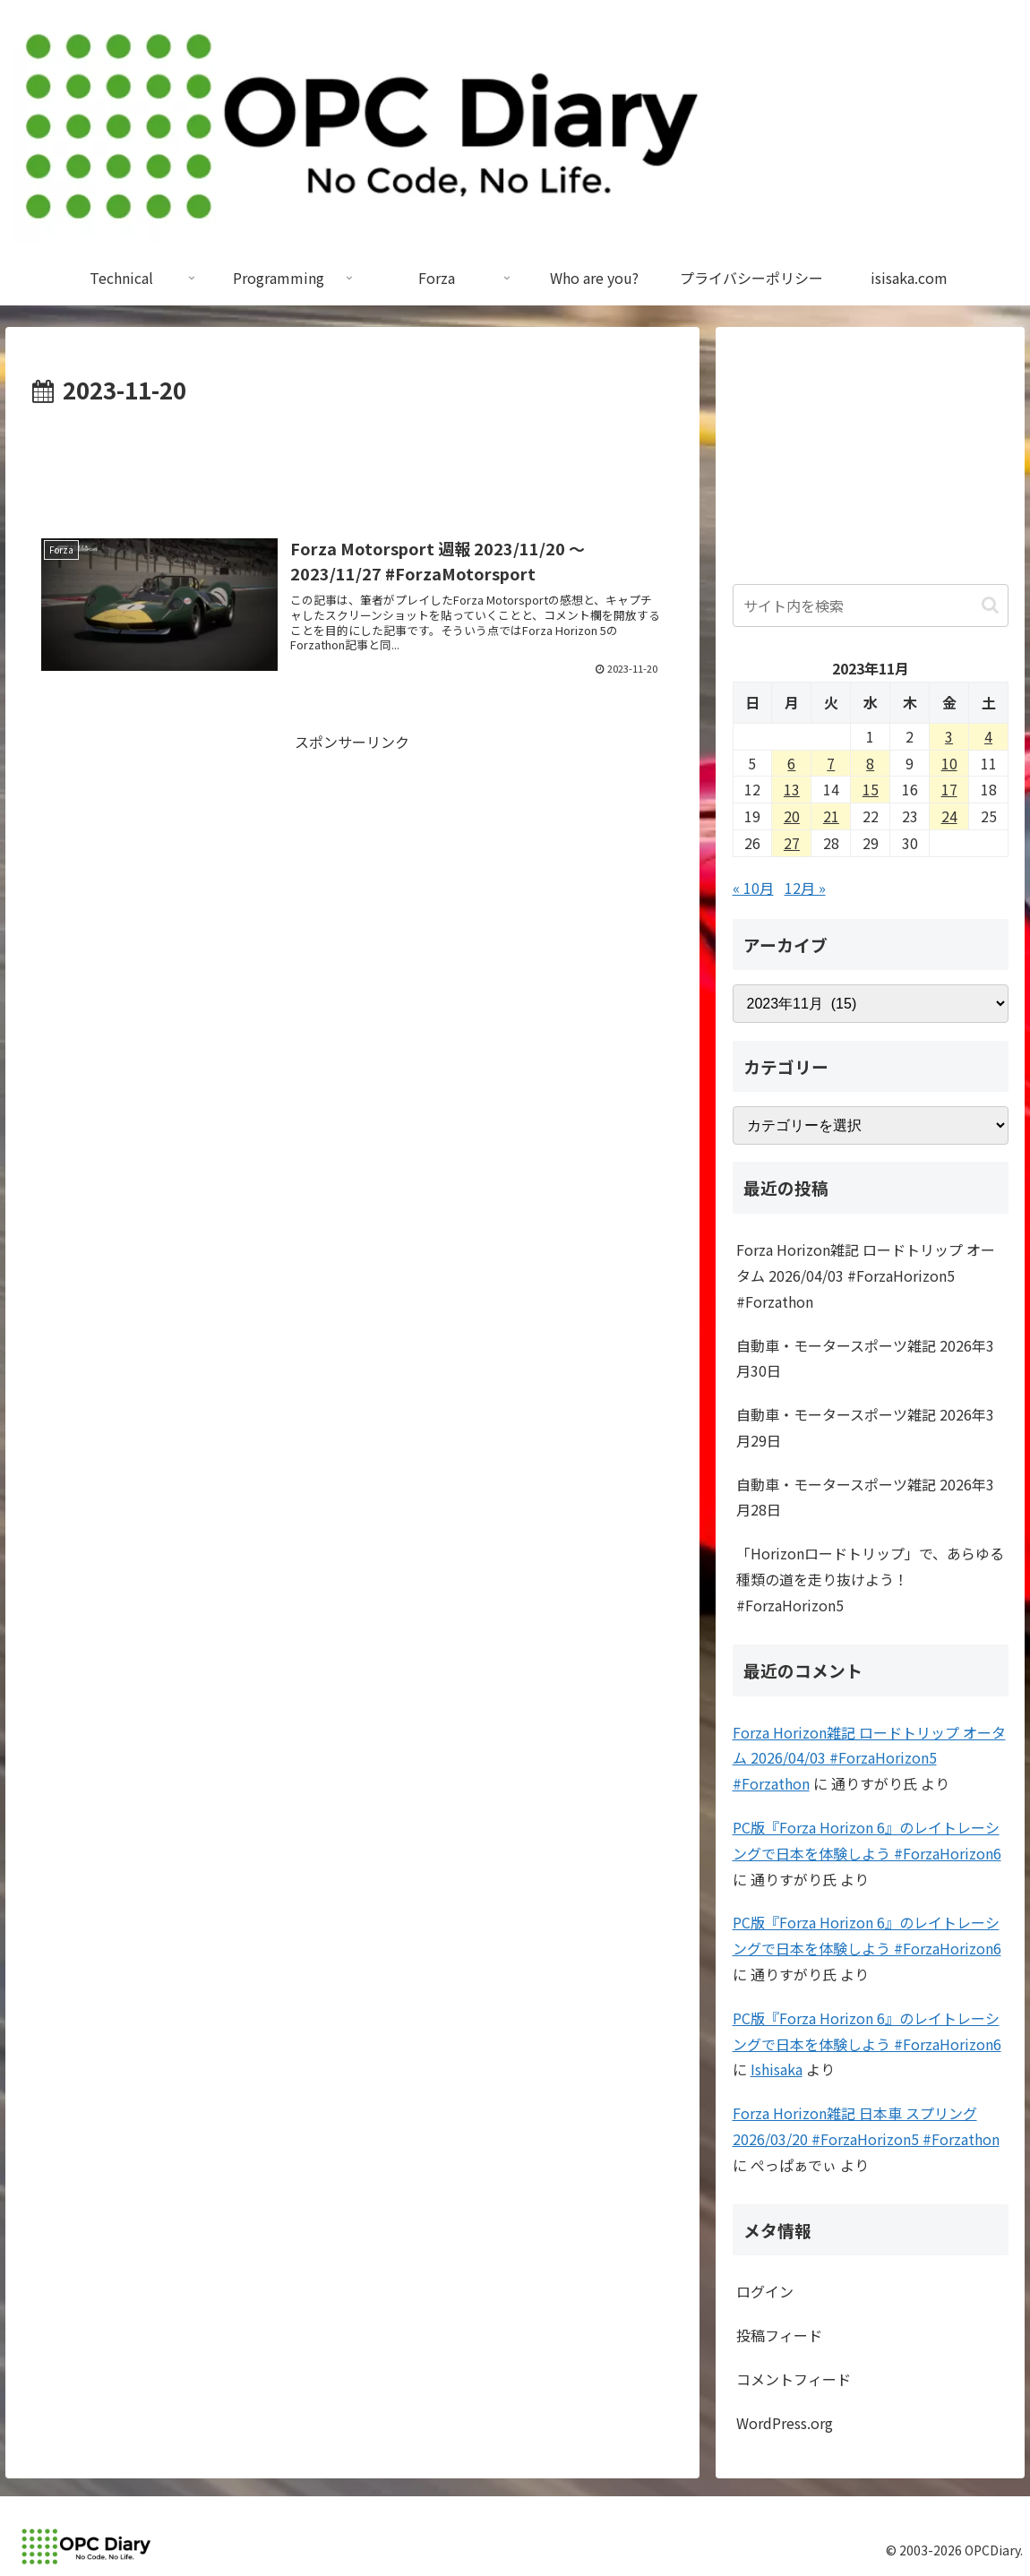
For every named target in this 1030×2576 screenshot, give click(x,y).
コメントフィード (793, 2379)
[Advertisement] (352, 464)
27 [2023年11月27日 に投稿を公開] (792, 843)
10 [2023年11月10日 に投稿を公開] (949, 763)
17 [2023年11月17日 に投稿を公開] (949, 789)
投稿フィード (779, 2335)
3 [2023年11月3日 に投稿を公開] (949, 736)
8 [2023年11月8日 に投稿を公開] (870, 763)
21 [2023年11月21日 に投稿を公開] (831, 816)
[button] (990, 605)
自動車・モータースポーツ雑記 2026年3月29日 (865, 1427)
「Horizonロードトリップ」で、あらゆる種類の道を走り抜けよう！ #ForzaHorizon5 (870, 1579)
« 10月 (753, 887)
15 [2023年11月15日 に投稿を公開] (871, 789)
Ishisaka (777, 2069)
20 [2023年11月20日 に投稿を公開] (792, 816)
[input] (871, 605)
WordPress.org (784, 2423)
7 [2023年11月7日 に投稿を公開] (831, 763)
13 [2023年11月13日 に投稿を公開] (792, 789)
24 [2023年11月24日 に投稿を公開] (949, 816)
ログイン (765, 2291)
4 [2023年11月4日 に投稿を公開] (988, 736)
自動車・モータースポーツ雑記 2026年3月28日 (865, 1497)
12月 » (805, 887)
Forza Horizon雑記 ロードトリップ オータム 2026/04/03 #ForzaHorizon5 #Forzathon (865, 1275)
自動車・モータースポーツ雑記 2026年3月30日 (865, 1358)
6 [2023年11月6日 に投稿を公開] (791, 763)
